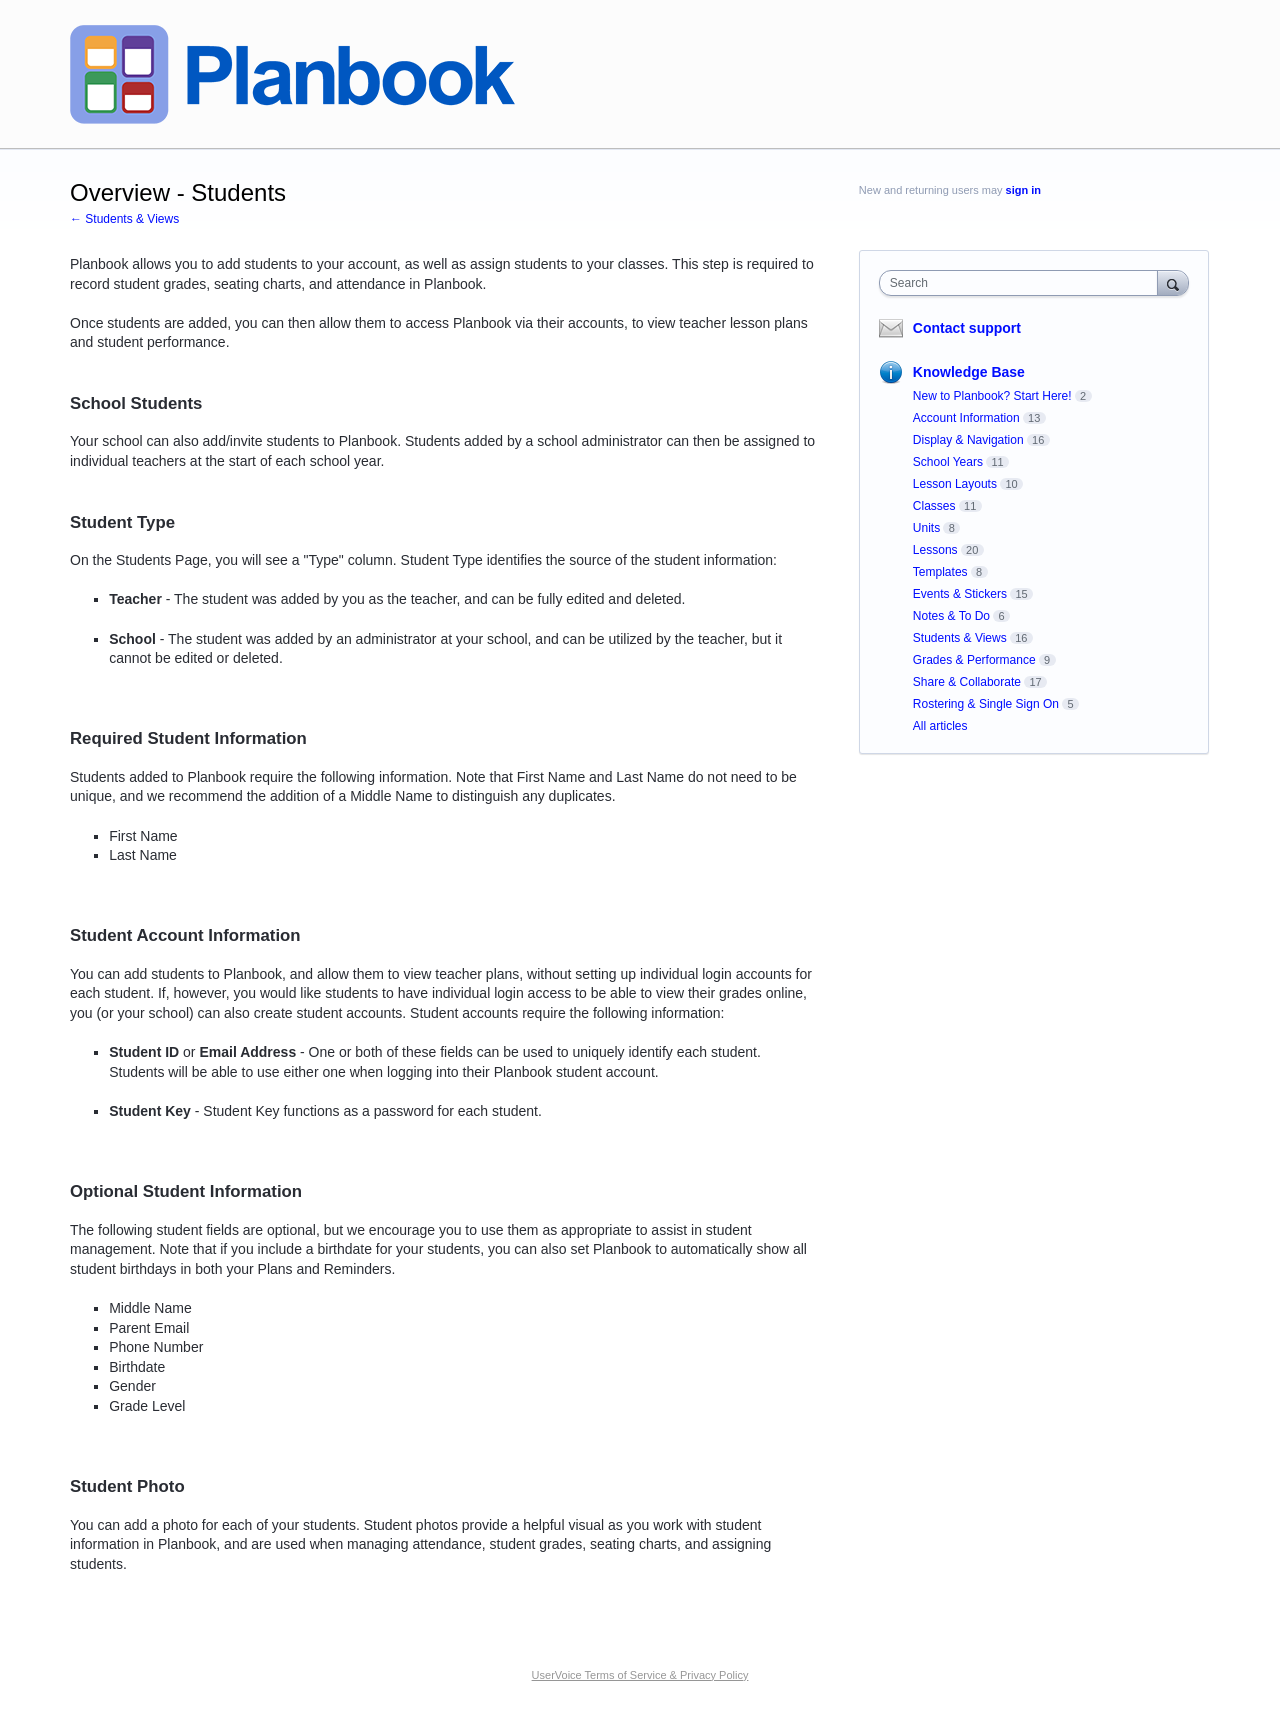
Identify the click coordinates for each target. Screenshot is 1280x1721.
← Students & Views (124, 219)
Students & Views (960, 638)
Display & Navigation (968, 440)
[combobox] (1023, 283)
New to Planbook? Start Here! (992, 396)
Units (926, 528)
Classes (934, 506)
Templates (940, 572)
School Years (948, 462)
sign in (1023, 190)
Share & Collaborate (967, 682)
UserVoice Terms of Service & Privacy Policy (640, 1675)
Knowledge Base (969, 372)
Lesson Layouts (955, 484)
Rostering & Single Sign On (986, 704)
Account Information (966, 418)
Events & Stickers (960, 594)
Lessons (935, 550)
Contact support (967, 328)
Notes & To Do (951, 616)
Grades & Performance (974, 660)
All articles (940, 726)
